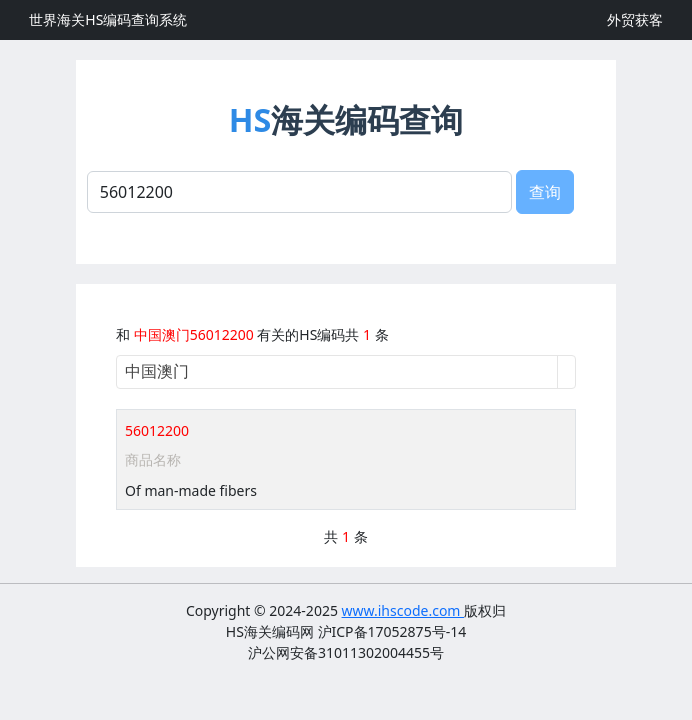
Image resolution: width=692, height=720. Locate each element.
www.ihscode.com (403, 610)
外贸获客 (635, 19)
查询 (545, 192)
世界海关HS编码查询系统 (108, 19)
